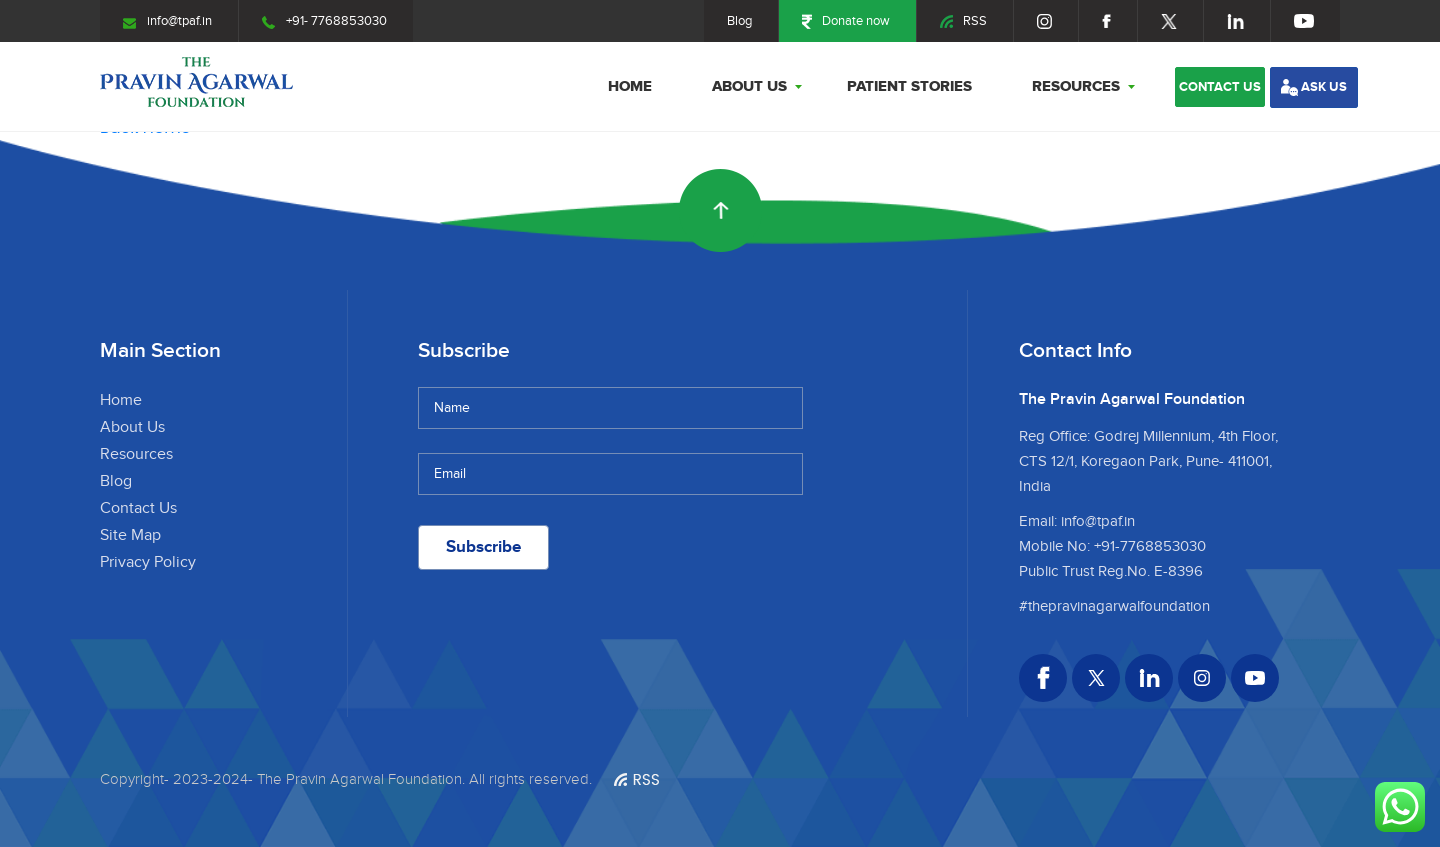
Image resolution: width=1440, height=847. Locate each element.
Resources (1076, 86)
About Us (749, 86)
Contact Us (138, 508)
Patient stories (909, 86)
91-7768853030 (1153, 546)
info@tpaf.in (167, 21)
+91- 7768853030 (324, 21)
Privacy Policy (148, 562)
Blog (739, 21)
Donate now (846, 21)
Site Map (130, 535)
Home (630, 86)
